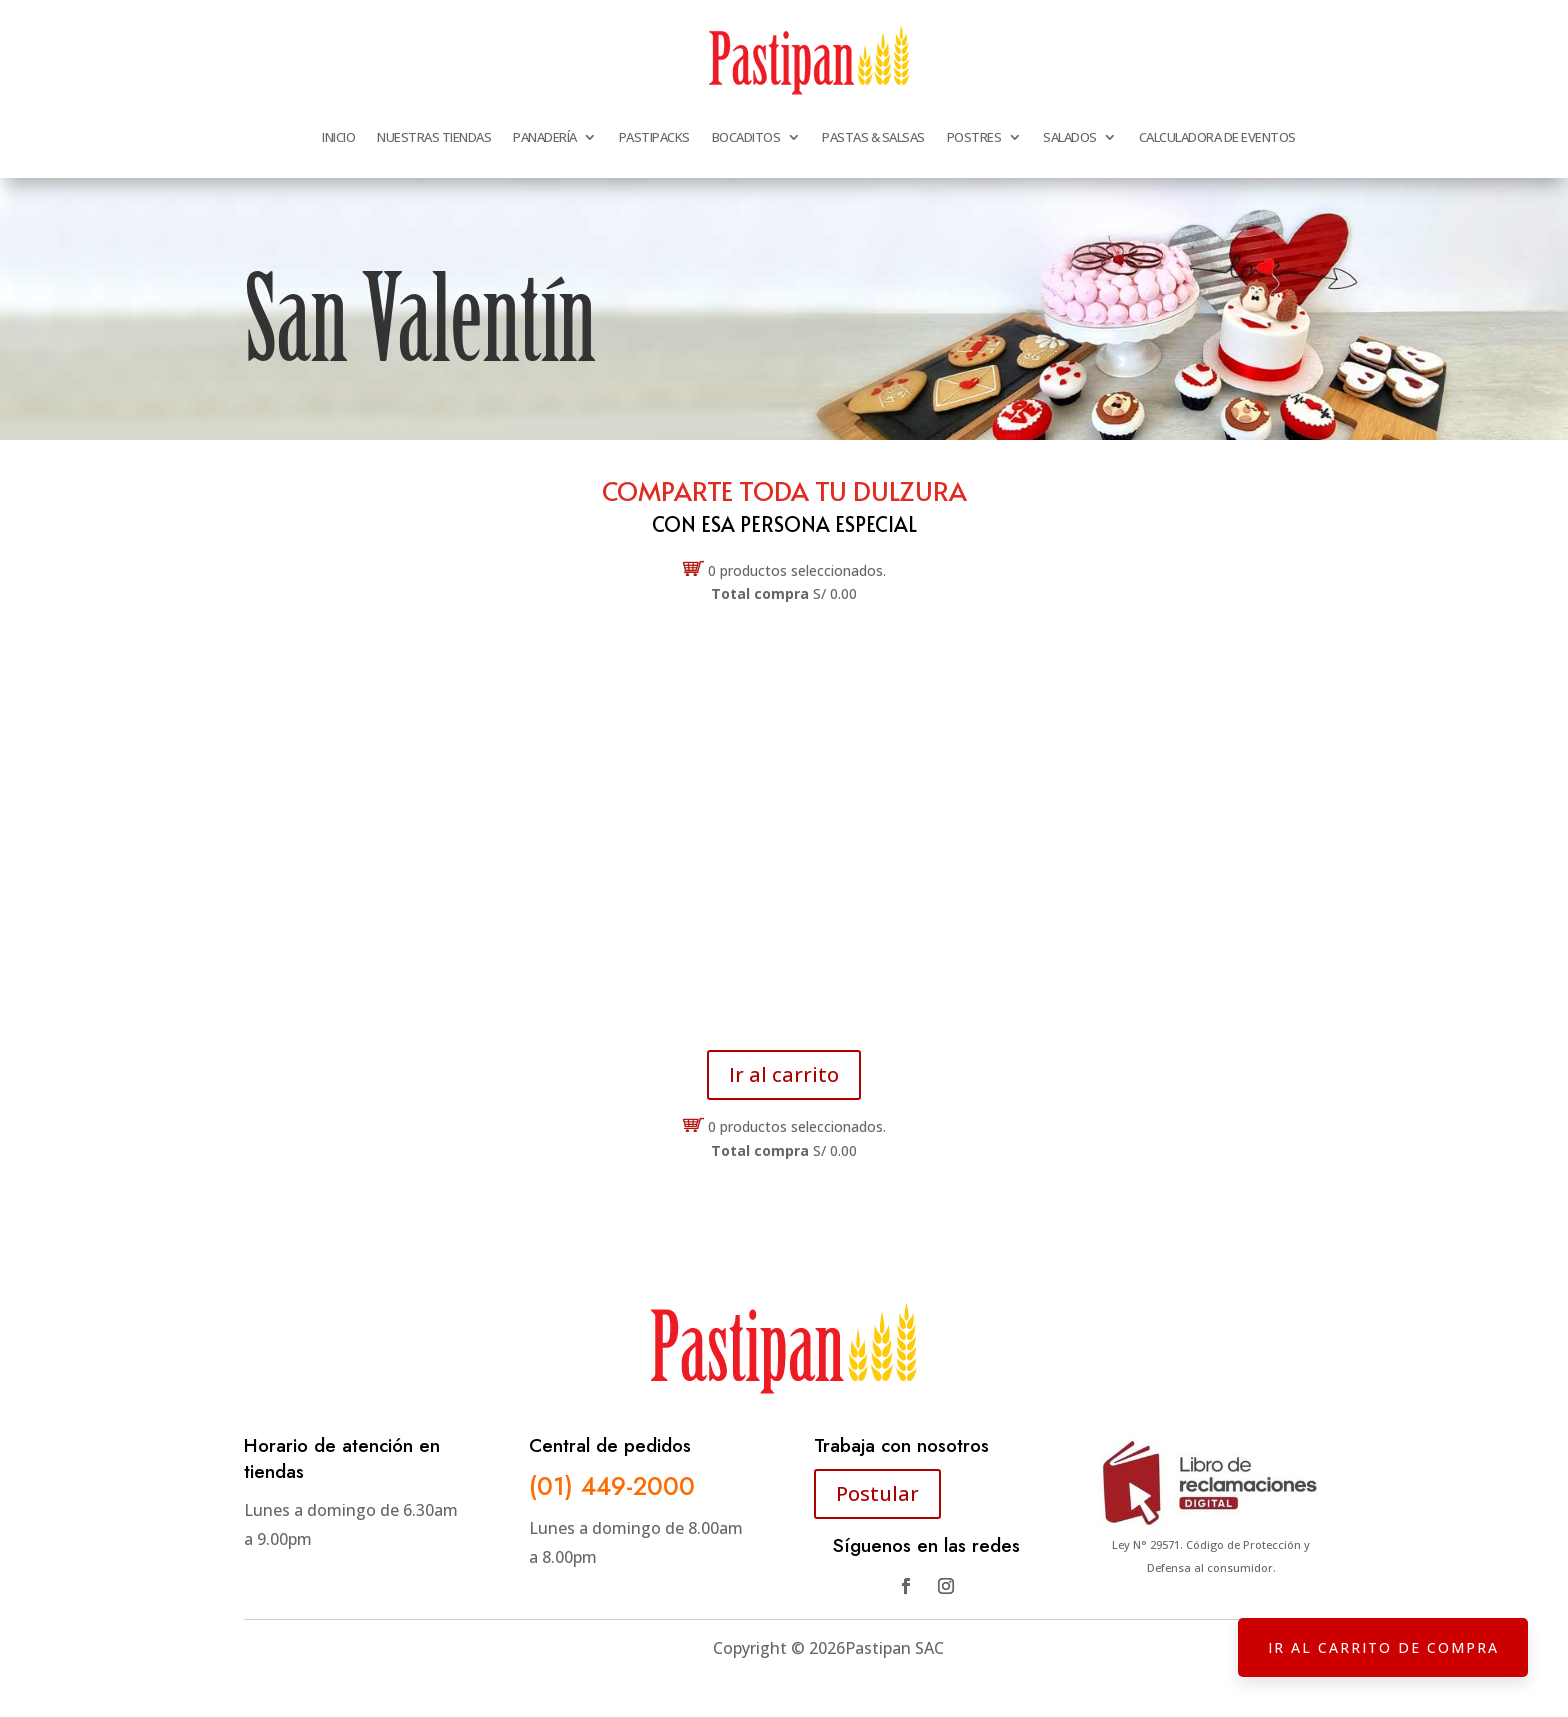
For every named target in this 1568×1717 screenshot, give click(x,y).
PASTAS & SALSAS (873, 137)
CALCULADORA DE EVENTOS (1217, 137)
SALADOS (1070, 137)
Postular (877, 1493)
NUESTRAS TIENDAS (434, 137)
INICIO (338, 137)
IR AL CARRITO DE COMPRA (1382, 1646)
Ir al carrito (784, 1074)
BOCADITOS (746, 137)
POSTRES (974, 137)
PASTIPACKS (654, 137)
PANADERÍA (545, 137)
